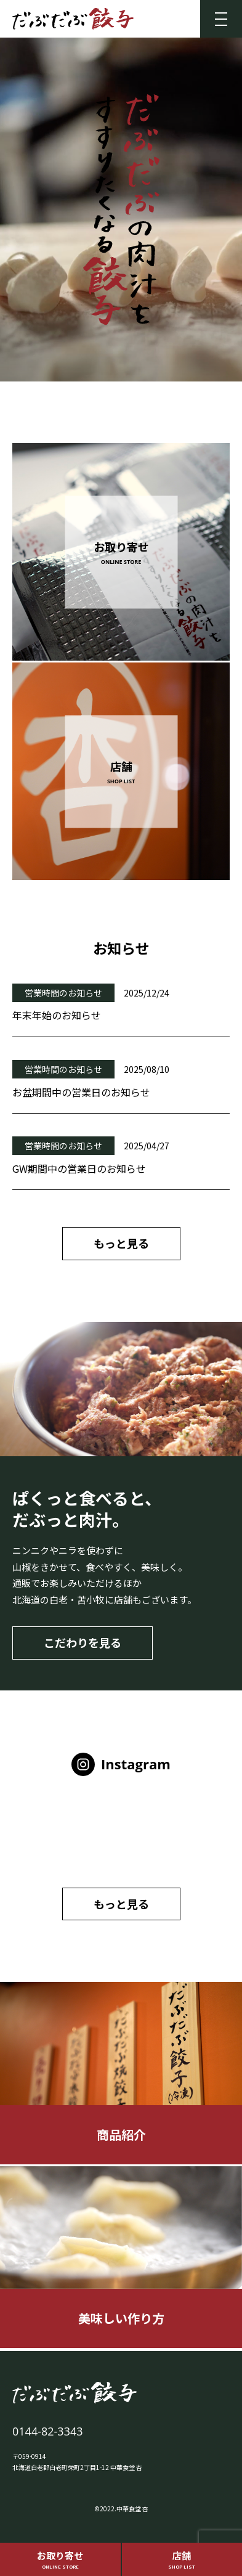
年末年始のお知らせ (56, 1015)
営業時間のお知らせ (63, 993)
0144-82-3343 (47, 2431)
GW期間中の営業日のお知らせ (79, 1168)
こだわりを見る (82, 1642)
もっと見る (121, 1243)
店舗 (182, 2559)
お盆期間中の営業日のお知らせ (81, 1092)
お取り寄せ (60, 2559)
